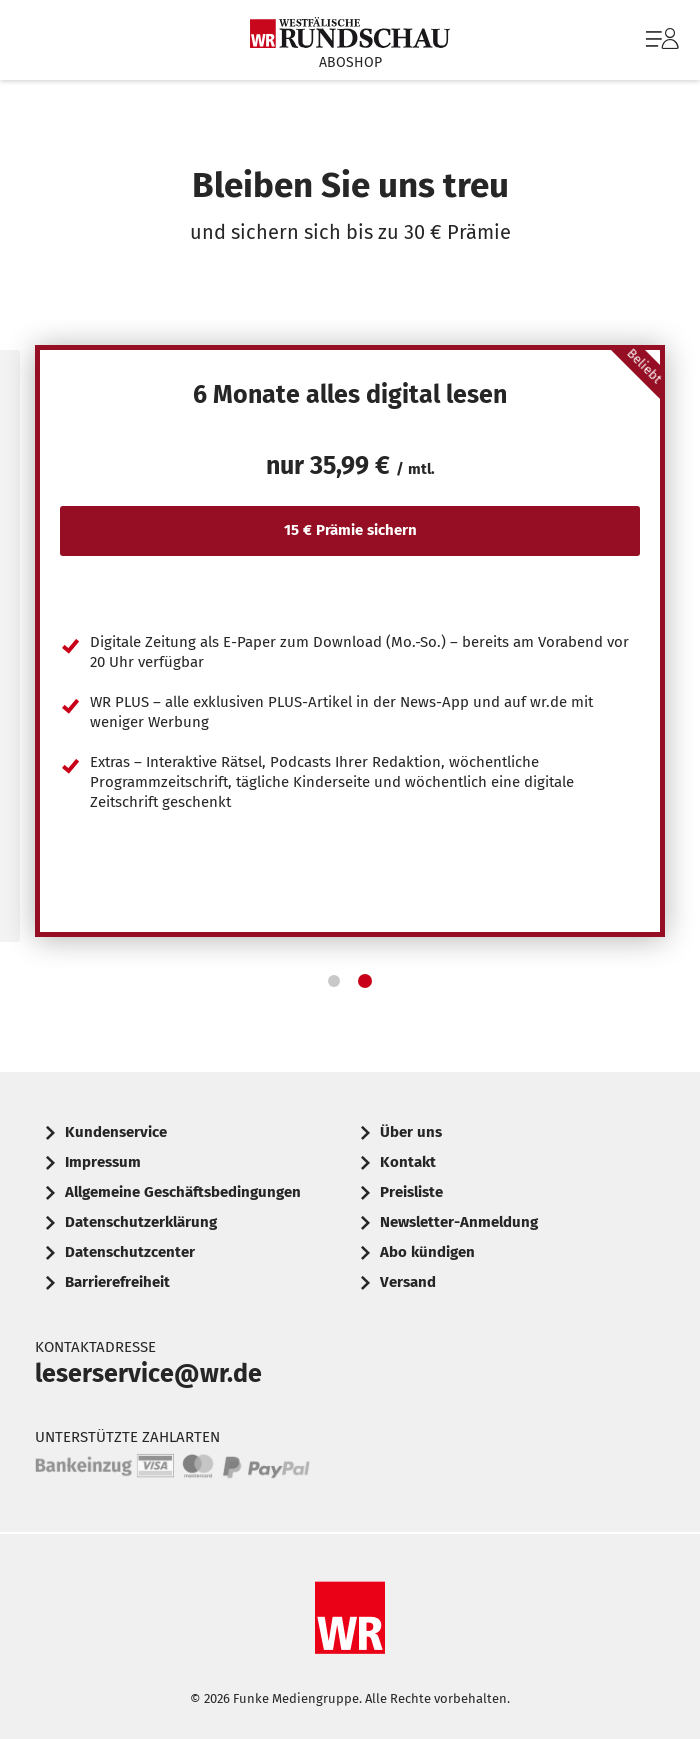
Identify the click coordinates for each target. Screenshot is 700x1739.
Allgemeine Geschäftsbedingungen (183, 1192)
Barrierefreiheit (117, 1282)
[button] (334, 981)
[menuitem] (660, 40)
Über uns (411, 1132)
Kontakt (408, 1162)
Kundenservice (116, 1132)
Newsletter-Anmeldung (459, 1222)
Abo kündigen (427, 1252)
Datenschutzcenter (130, 1252)
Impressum (103, 1162)
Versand (408, 1282)
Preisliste (411, 1192)
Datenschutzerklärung (141, 1222)
